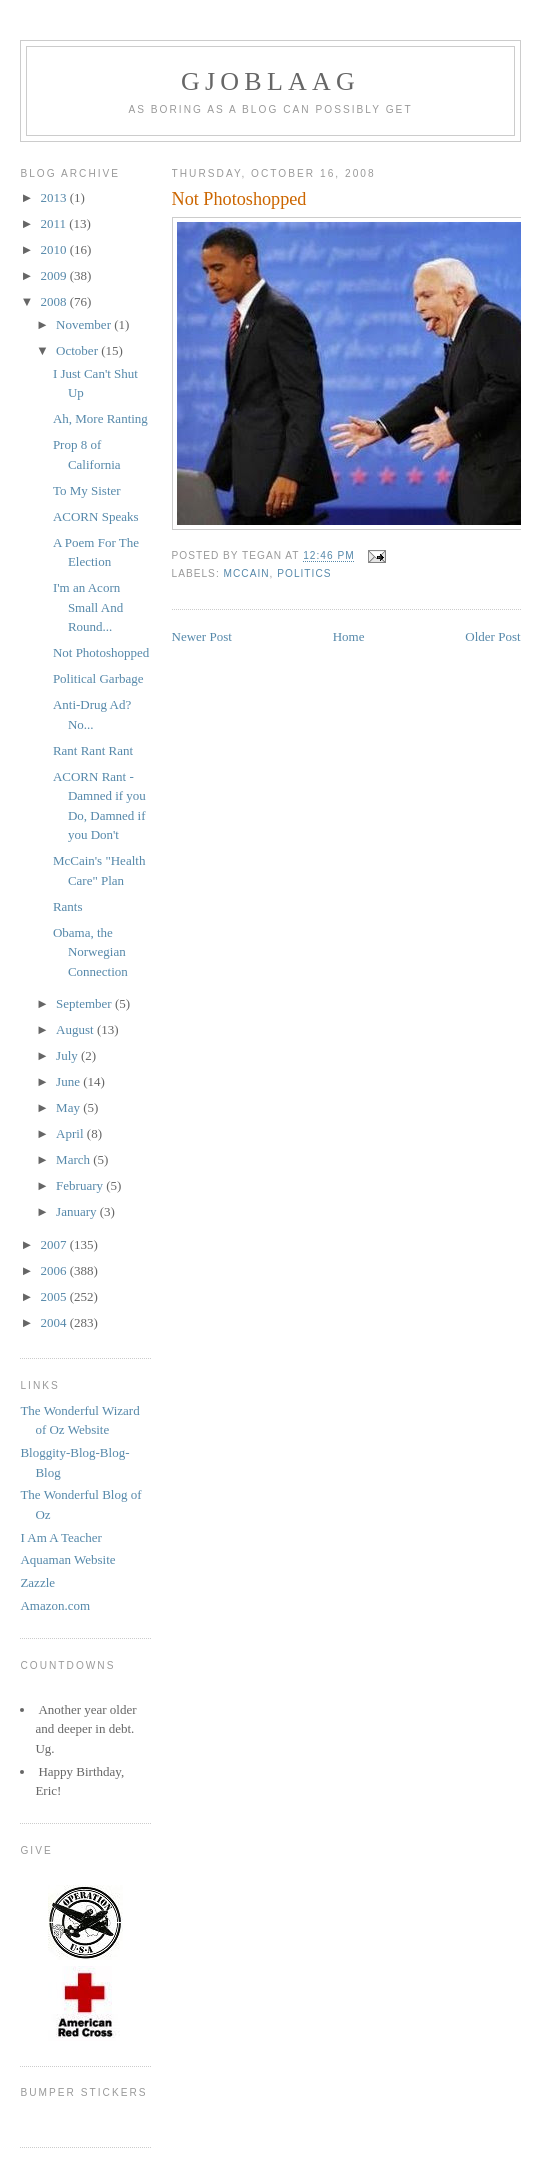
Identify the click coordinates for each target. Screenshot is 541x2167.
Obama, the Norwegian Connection (90, 952)
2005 (55, 1296)
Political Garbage (98, 678)
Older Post (492, 636)
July (68, 1055)
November (85, 324)
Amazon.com (55, 1605)
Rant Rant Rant (93, 750)
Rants (68, 906)
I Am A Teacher (61, 1537)
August (76, 1029)
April (71, 1133)
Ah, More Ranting (100, 418)
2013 (55, 197)
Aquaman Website (67, 1559)
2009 (55, 275)
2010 (55, 249)
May (69, 1107)
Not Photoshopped (101, 652)
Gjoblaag (270, 81)
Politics (304, 573)
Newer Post (202, 636)
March (74, 1159)
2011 (55, 223)
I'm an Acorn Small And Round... (88, 607)
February (81, 1185)
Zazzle (37, 1582)
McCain (247, 573)
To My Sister (87, 490)
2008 (55, 301)
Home (349, 636)
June (69, 1081)
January (78, 1211)
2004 (55, 1322)
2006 (55, 1270)
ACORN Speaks (96, 516)
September (85, 1003)
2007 (55, 1244)
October (78, 350)
